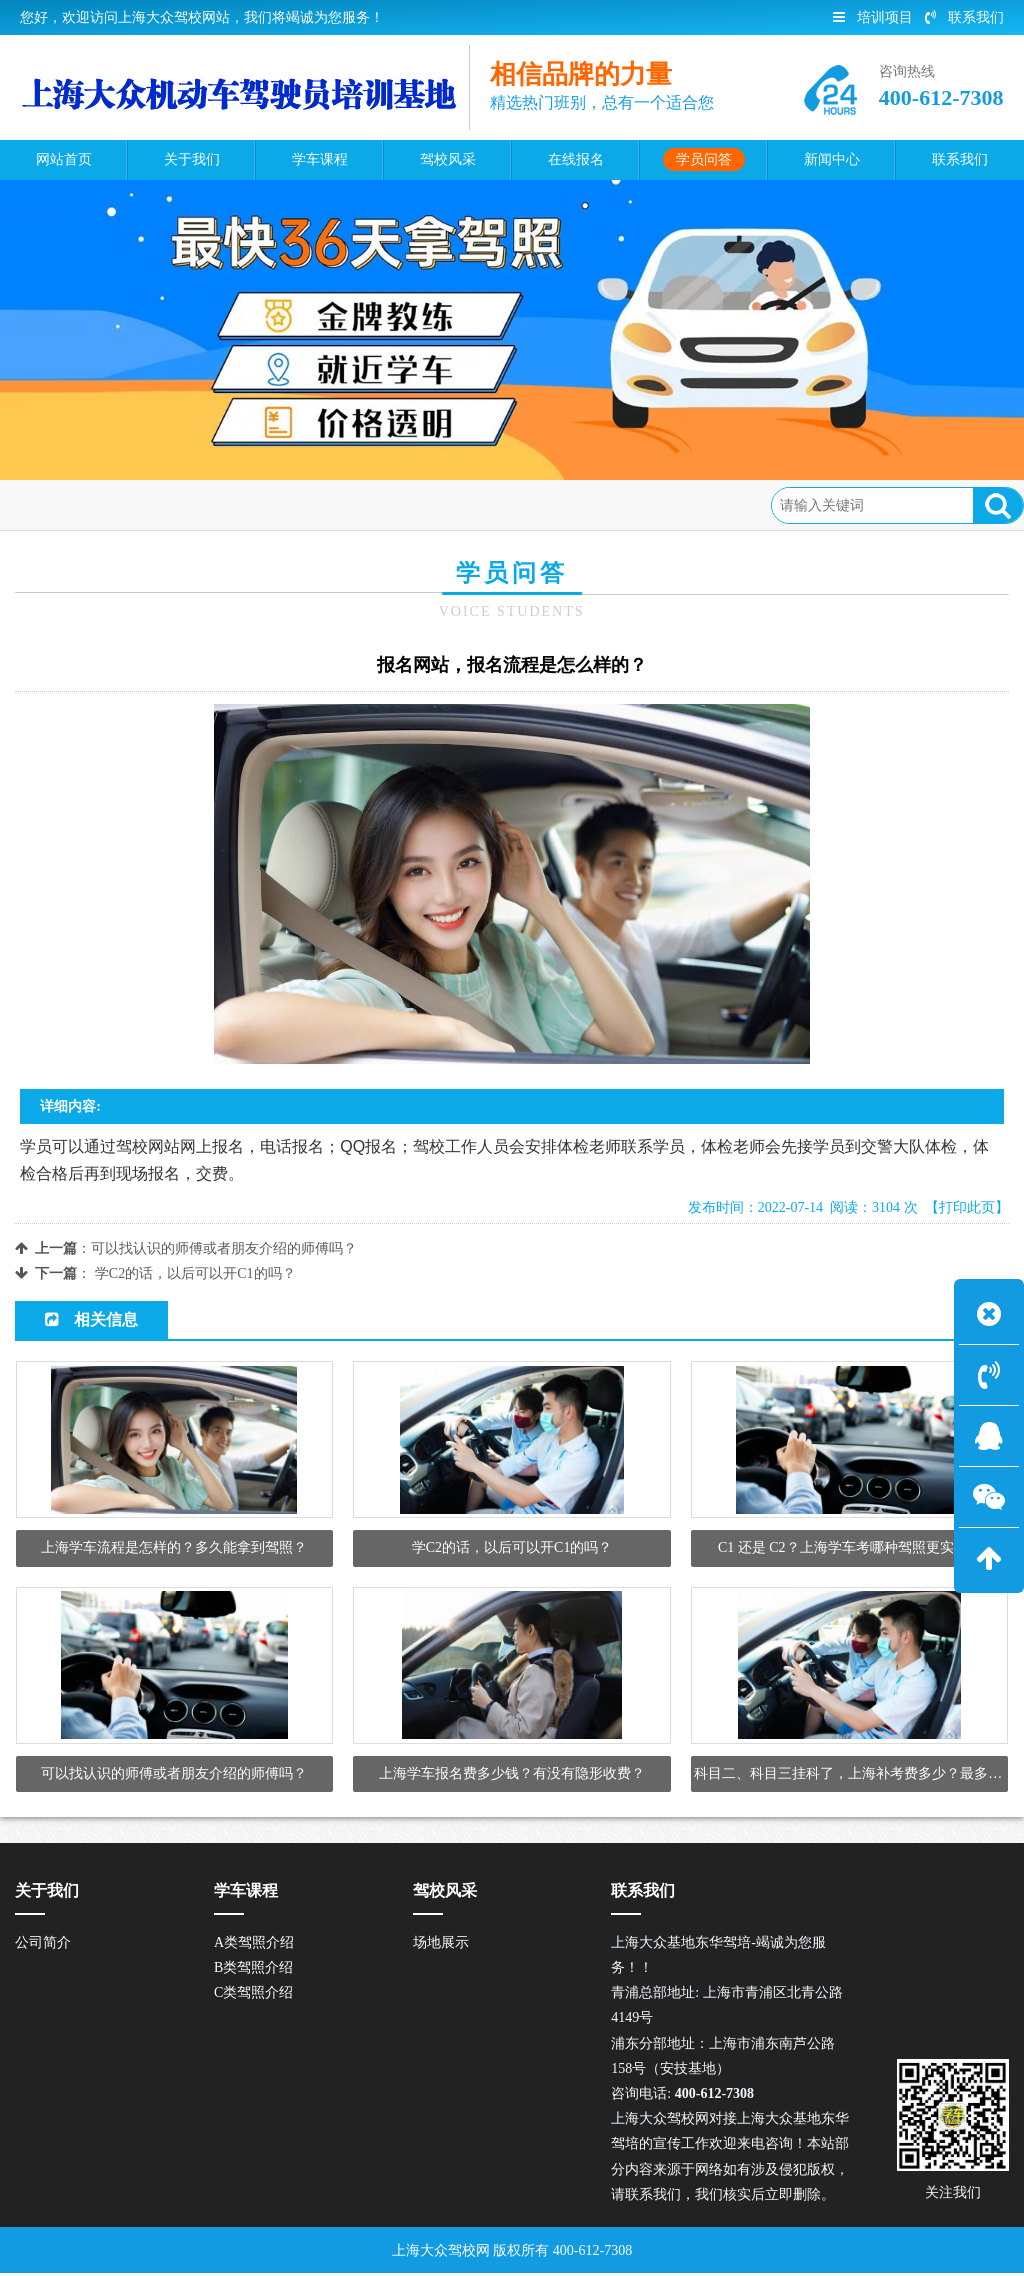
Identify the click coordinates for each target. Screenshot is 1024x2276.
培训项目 (873, 17)
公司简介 (43, 1945)
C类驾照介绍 (253, 1995)
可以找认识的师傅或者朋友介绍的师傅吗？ (224, 1248)
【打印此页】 (967, 1207)
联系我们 (964, 17)
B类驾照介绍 (253, 1970)
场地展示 (441, 1945)
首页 (105, 504)
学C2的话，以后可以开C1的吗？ (195, 1273)
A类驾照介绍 (254, 1945)
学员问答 (172, 504)
